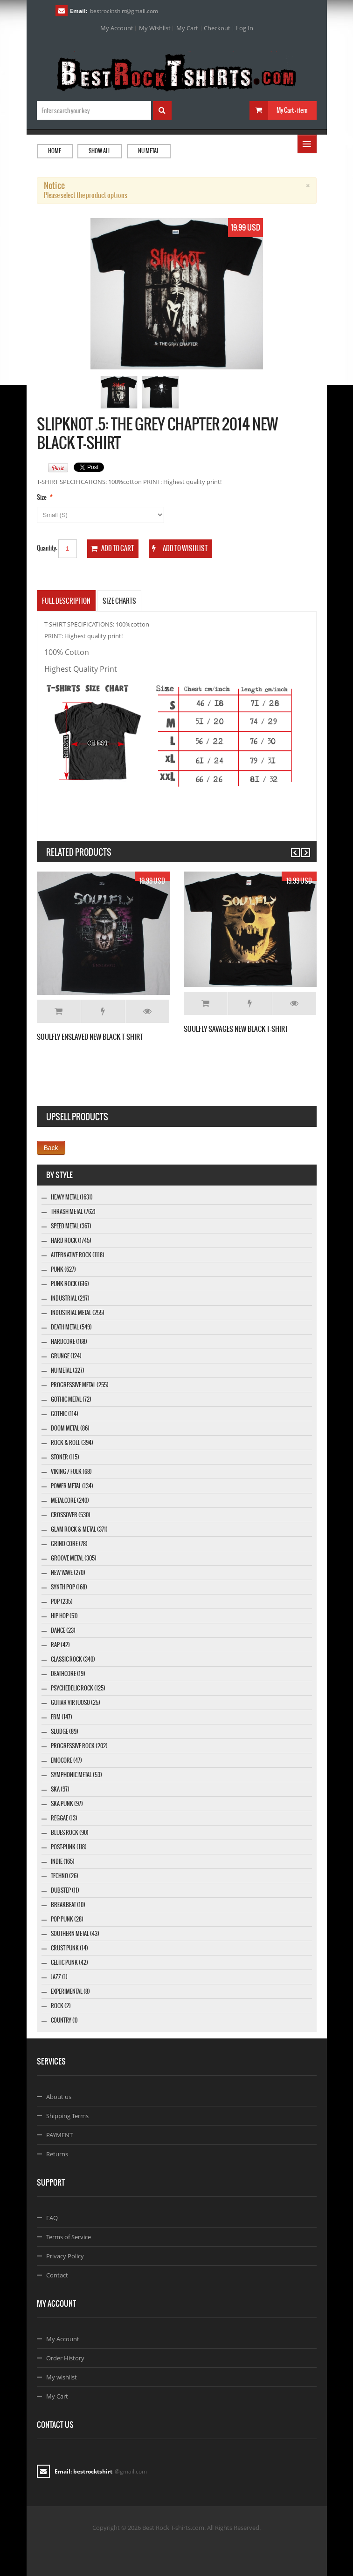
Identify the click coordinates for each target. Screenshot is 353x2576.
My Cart (187, 28)
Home (54, 151)
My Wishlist (155, 28)
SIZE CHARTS (119, 601)
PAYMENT (59, 2135)
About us (58, 2096)
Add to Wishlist (103, 1011)
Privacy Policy (65, 2256)
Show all (100, 151)
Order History (65, 2358)
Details (147, 1011)
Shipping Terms (67, 2116)
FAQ (52, 2218)
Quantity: (47, 548)
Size (42, 497)
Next (301, 848)
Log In (244, 28)
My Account (116, 28)
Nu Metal (148, 151)
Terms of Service (68, 2237)
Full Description (66, 601)
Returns (57, 2154)
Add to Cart (58, 1011)
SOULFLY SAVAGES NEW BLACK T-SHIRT (236, 1028)
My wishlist (61, 2377)
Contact (57, 2275)
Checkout (217, 28)
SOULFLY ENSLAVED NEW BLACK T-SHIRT (90, 1036)
